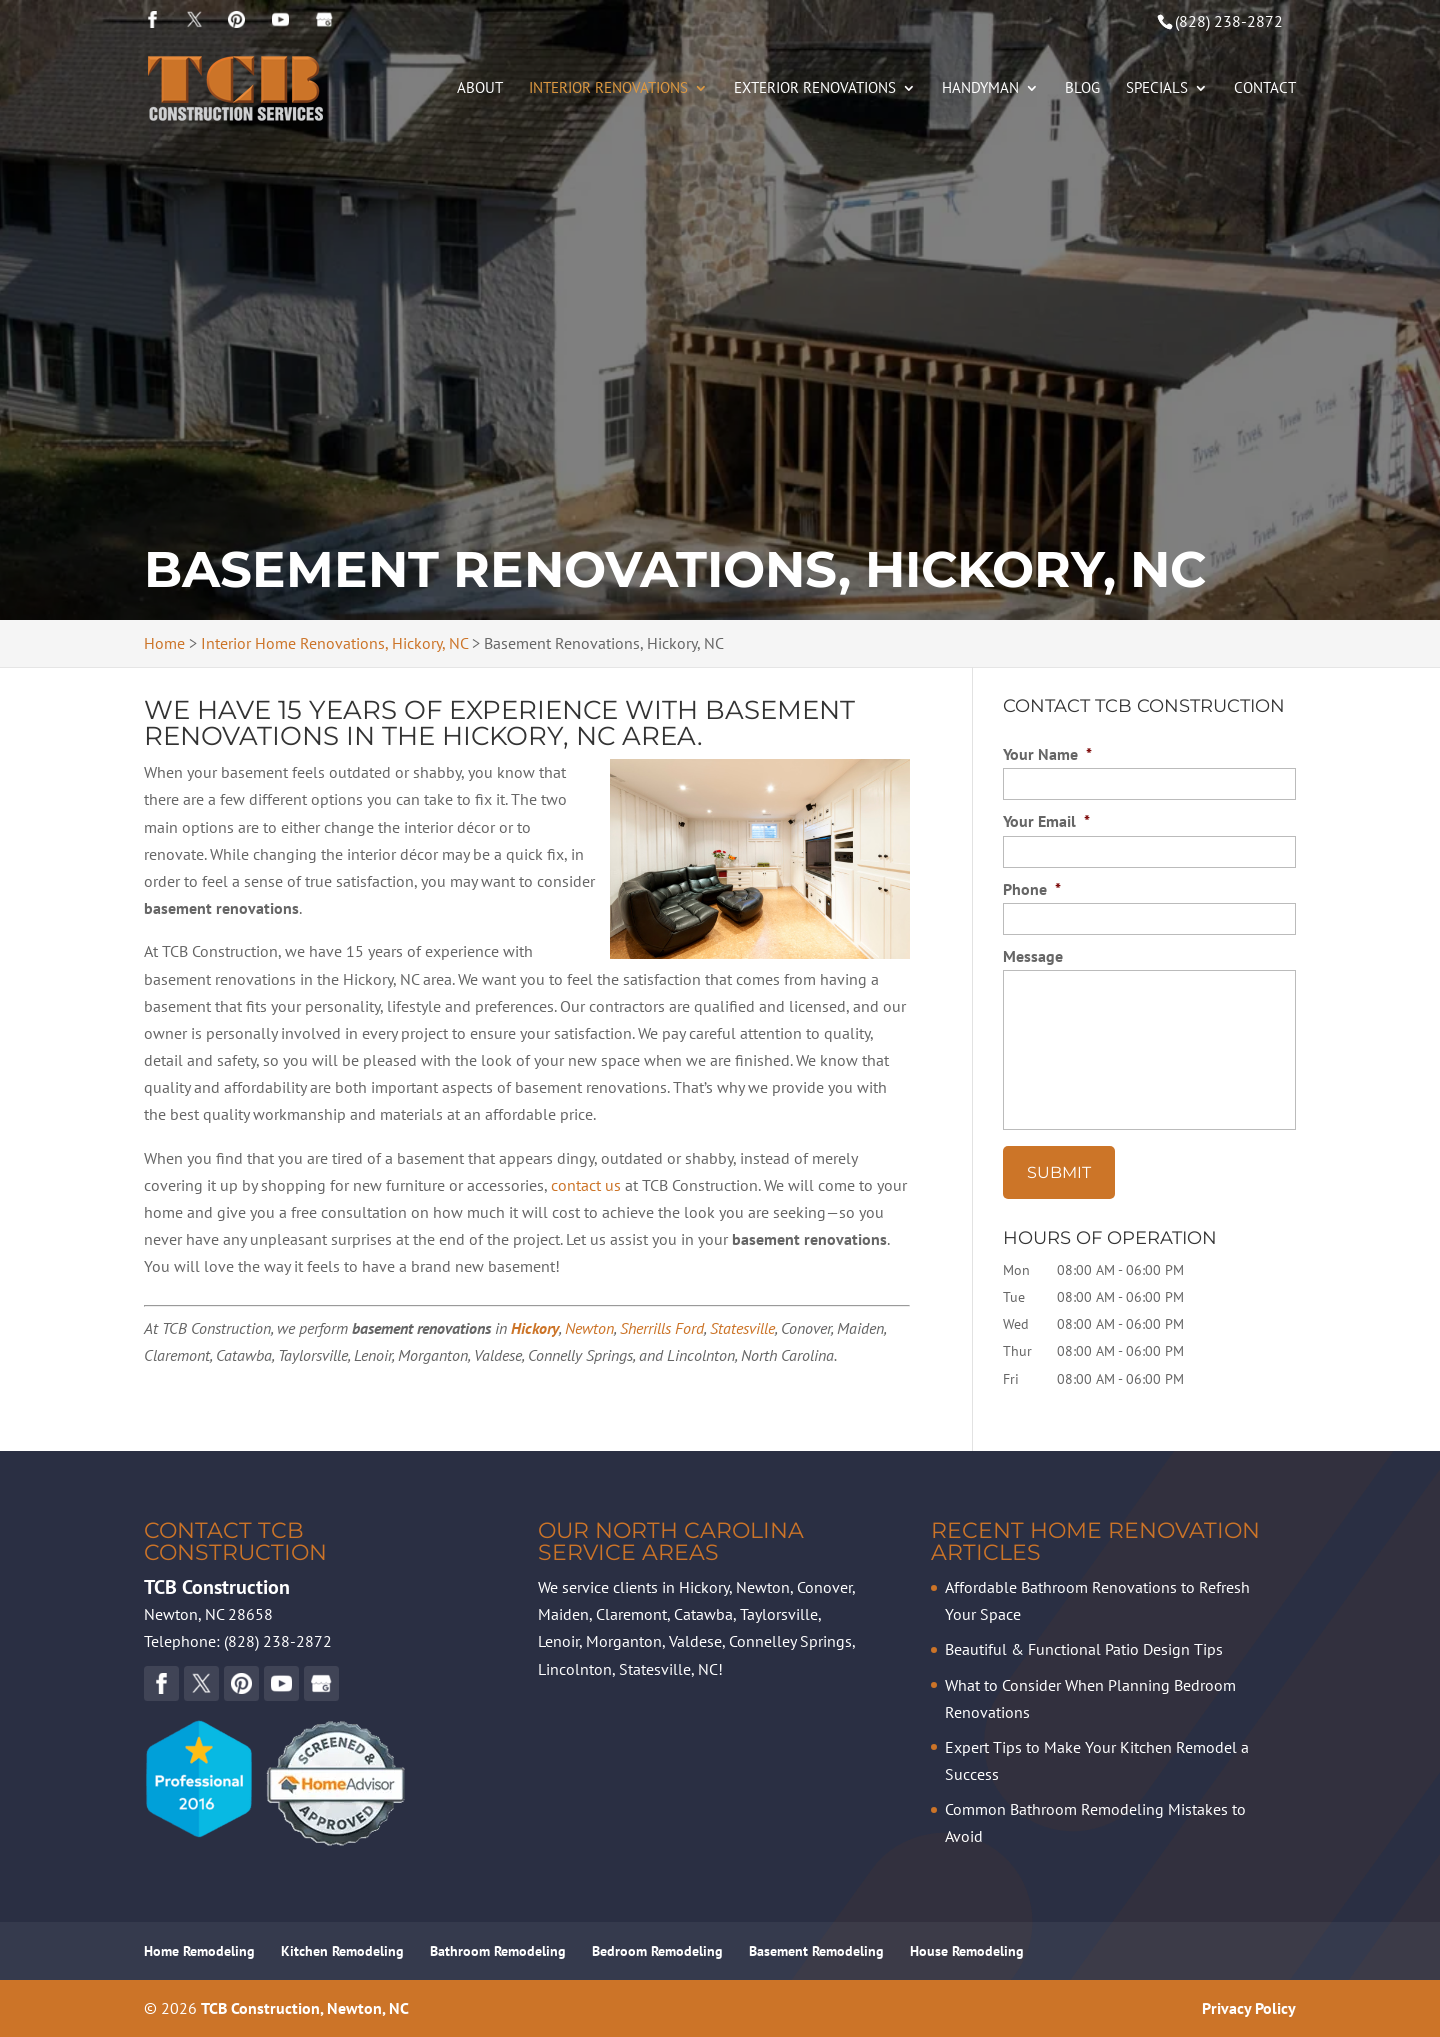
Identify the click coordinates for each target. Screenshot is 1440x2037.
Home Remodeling (199, 1951)
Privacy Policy (1249, 2008)
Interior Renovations (608, 89)
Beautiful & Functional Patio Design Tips (1084, 1649)
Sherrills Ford (662, 1328)
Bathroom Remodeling (498, 1951)
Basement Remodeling (816, 1951)
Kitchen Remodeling (342, 1951)
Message (1033, 956)
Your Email (1046, 821)
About (480, 89)
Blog (1082, 89)
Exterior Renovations (815, 89)
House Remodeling (967, 1951)
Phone (1032, 889)
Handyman (980, 89)
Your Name (1047, 754)
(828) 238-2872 (1229, 21)
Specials (1157, 89)
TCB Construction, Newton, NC (305, 2008)
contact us (586, 1185)
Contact (1265, 89)
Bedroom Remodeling (657, 1951)
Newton (589, 1328)
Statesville (742, 1328)
